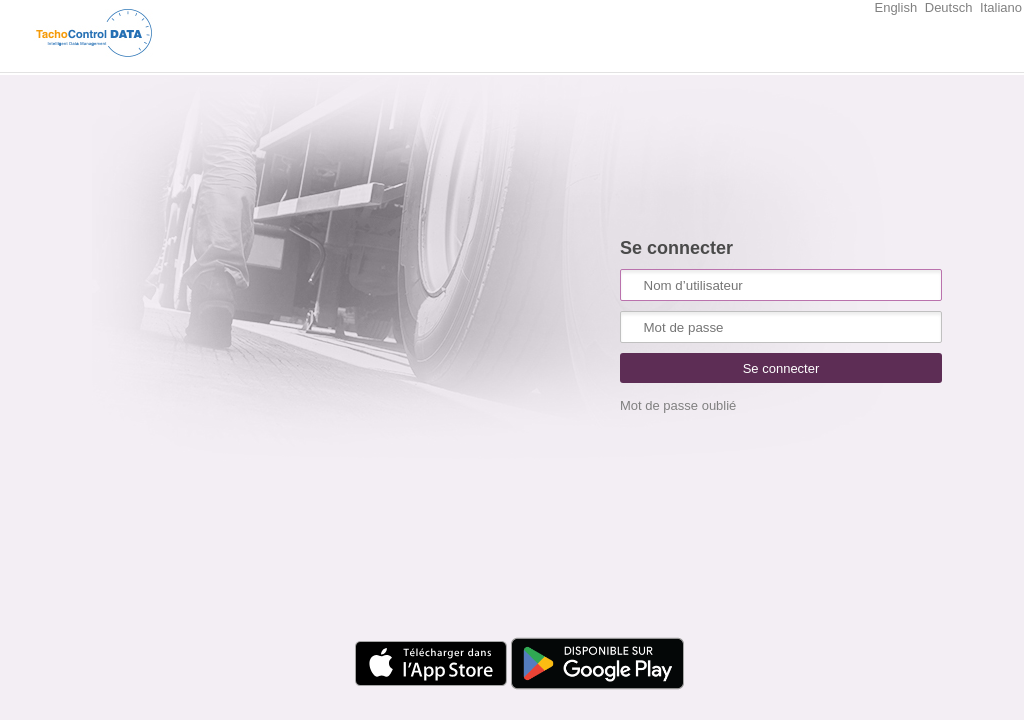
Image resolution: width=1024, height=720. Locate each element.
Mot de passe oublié (678, 405)
